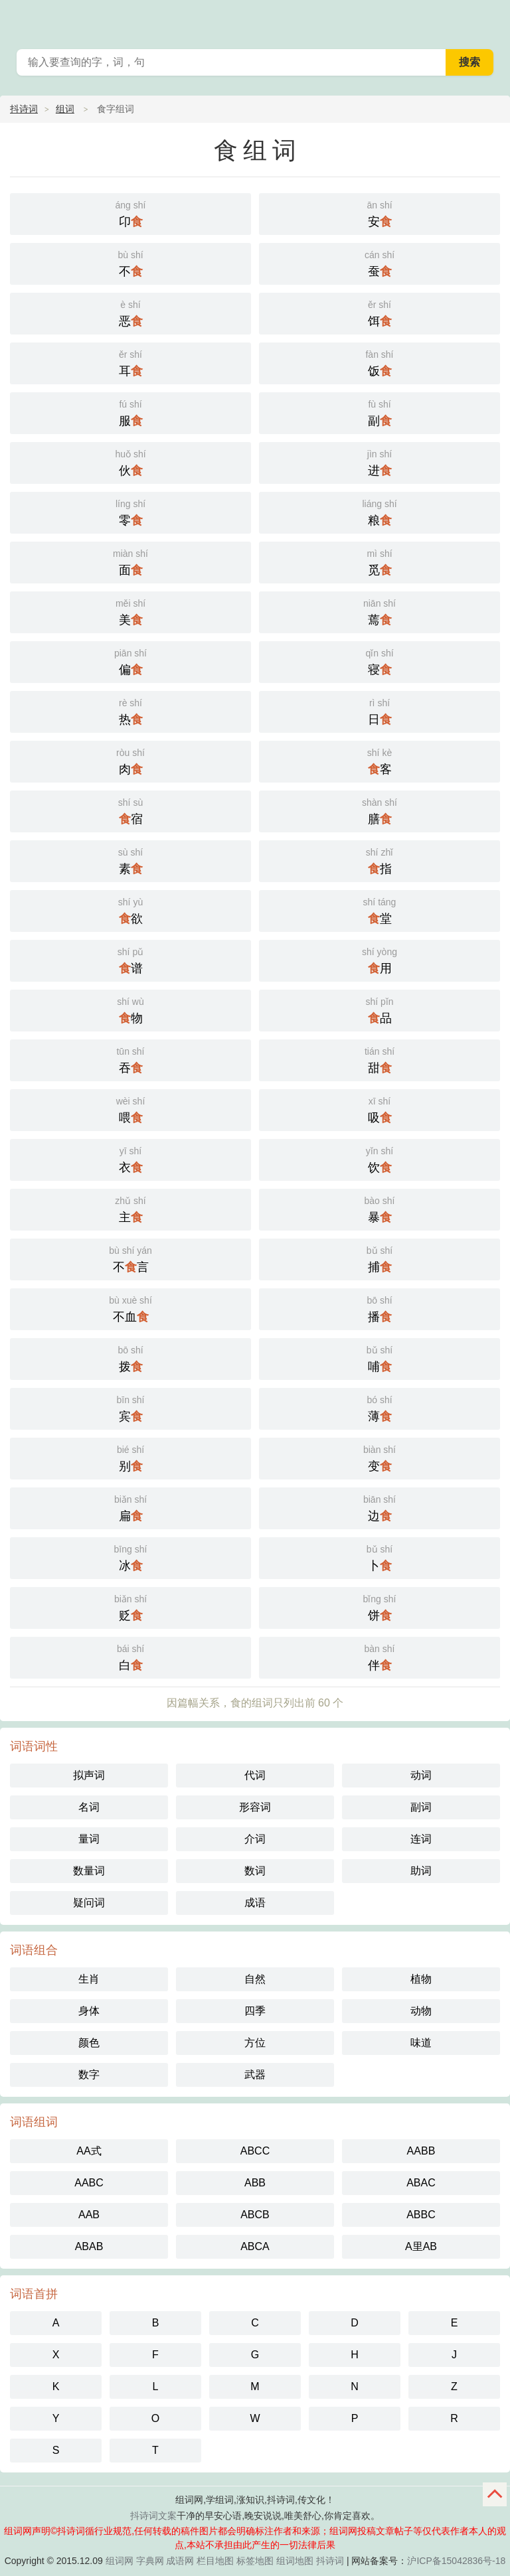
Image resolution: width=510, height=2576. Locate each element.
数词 (255, 1870)
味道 (421, 2042)
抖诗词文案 (153, 2515)
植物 (421, 1979)
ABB (255, 2182)
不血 (130, 1308)
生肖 (89, 1979)
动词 (421, 1775)
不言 (130, 1258)
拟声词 (89, 1775)
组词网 (119, 2560)
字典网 (150, 2560)
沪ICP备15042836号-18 (456, 2560)
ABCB (255, 2214)
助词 (421, 1870)
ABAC (421, 2182)
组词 (65, 109)
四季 (255, 2010)
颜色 (89, 2042)
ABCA (255, 2246)
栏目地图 (215, 2560)
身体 (89, 2010)
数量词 (89, 1870)
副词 (421, 1807)
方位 (255, 2042)
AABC (89, 2182)
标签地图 (255, 2560)
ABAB (89, 2246)
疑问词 (89, 1902)
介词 (255, 1839)
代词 (255, 1775)
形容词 (255, 1807)
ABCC (255, 2151)
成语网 (180, 2560)
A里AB (421, 2246)
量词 (89, 1839)
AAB (89, 2214)
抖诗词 (24, 109)
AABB (421, 2151)
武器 (255, 2074)
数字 (89, 2074)
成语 (255, 1902)
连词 (421, 1839)
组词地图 (294, 2560)
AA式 (88, 2151)
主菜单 (491, 20)
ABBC (421, 2214)
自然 (255, 1979)
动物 (421, 2010)
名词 (89, 1807)
